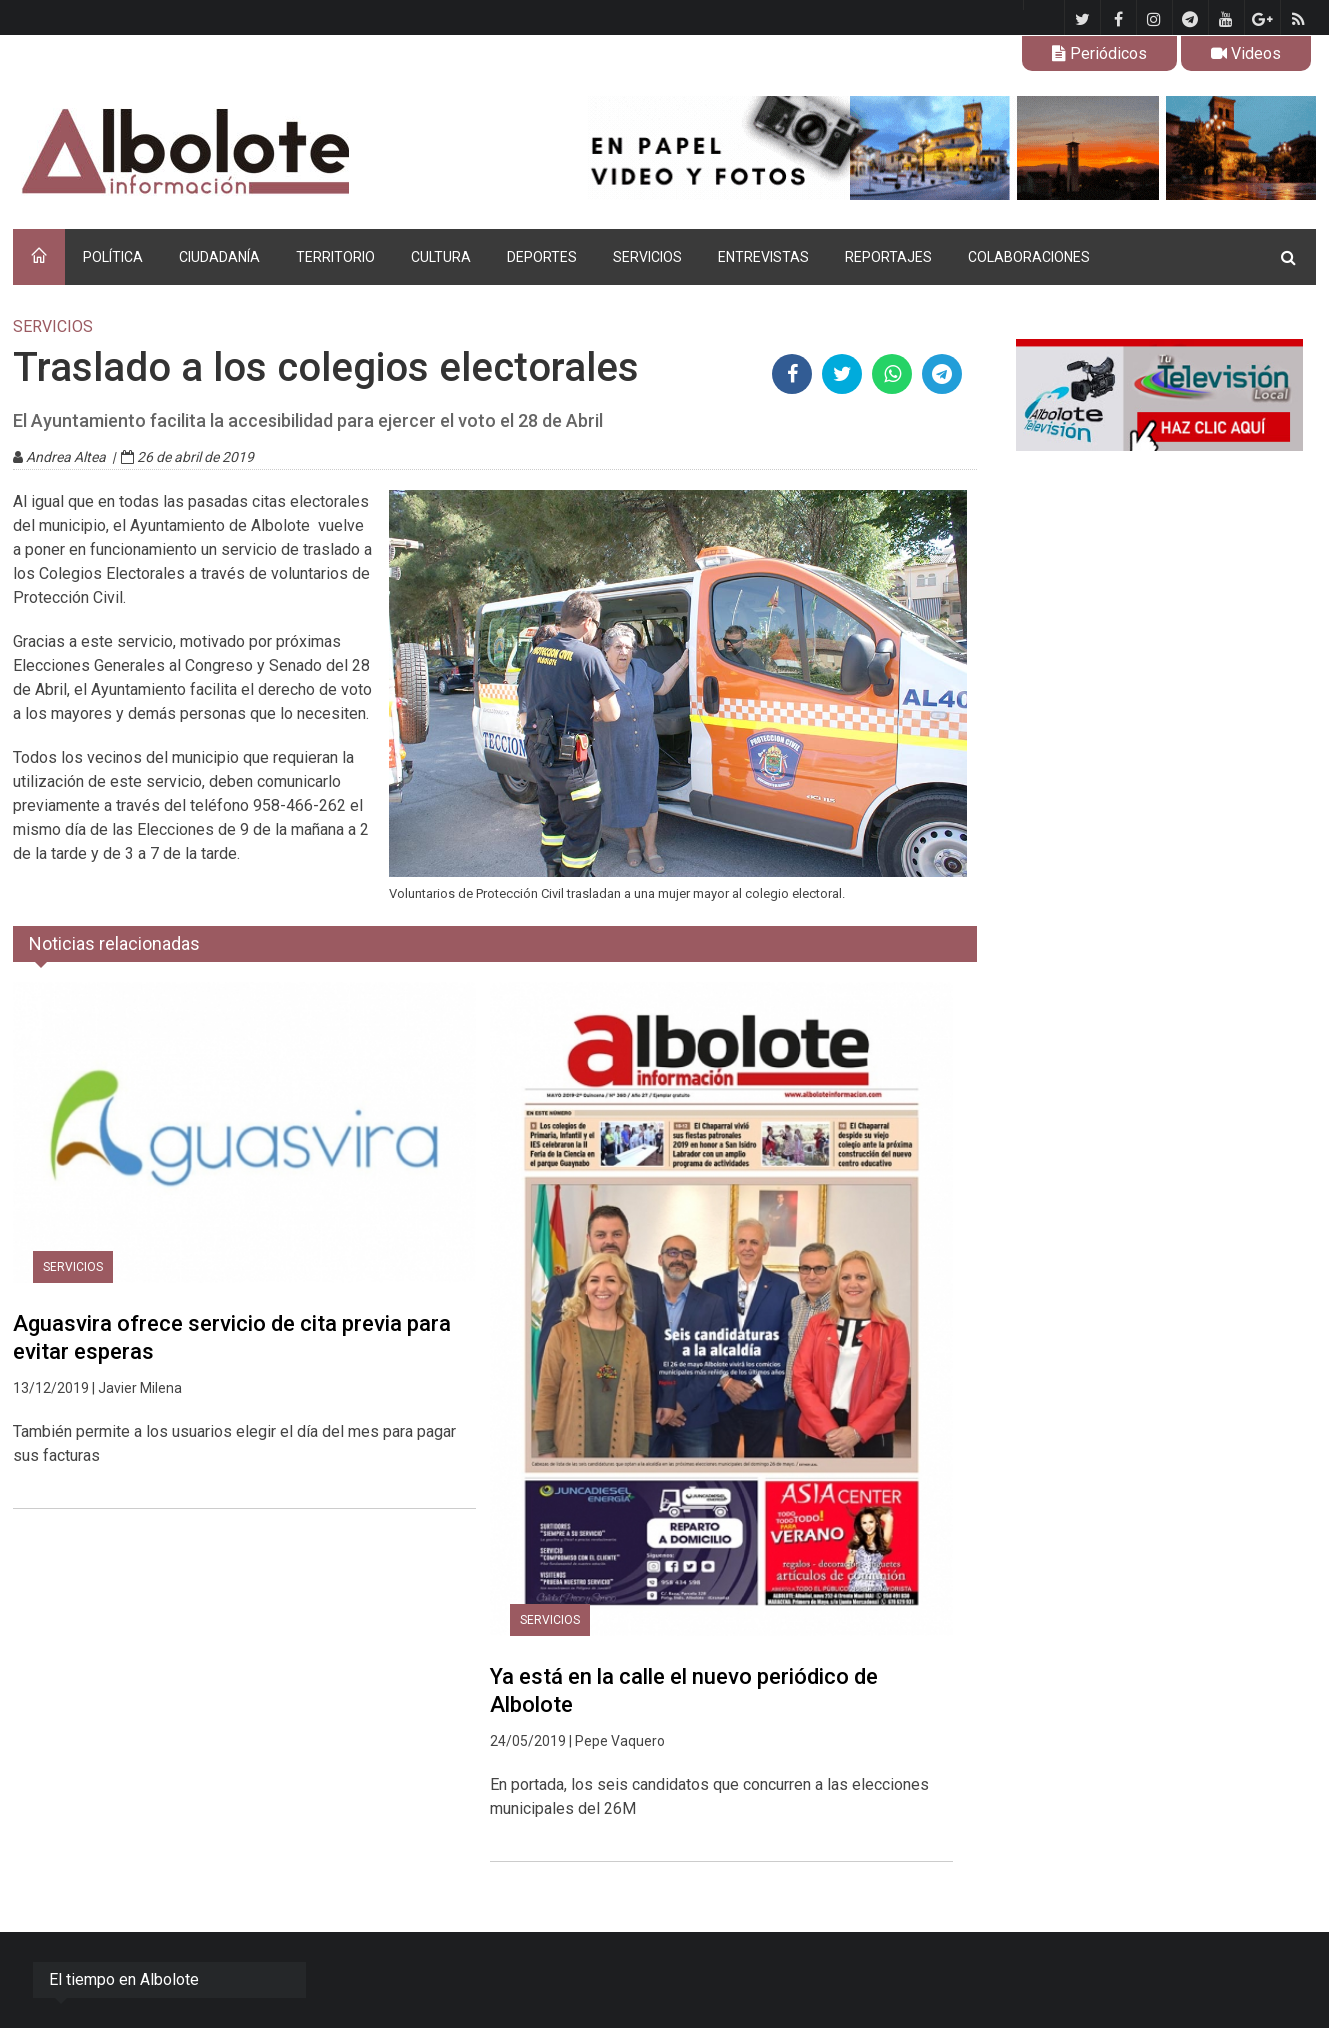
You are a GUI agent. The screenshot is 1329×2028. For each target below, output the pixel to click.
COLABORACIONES (1029, 257)
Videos (1246, 53)
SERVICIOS (647, 257)
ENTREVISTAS (763, 257)
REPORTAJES (888, 257)
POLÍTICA (113, 257)
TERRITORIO (335, 257)
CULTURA (441, 257)
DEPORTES (542, 257)
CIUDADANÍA (219, 257)
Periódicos (1099, 53)
